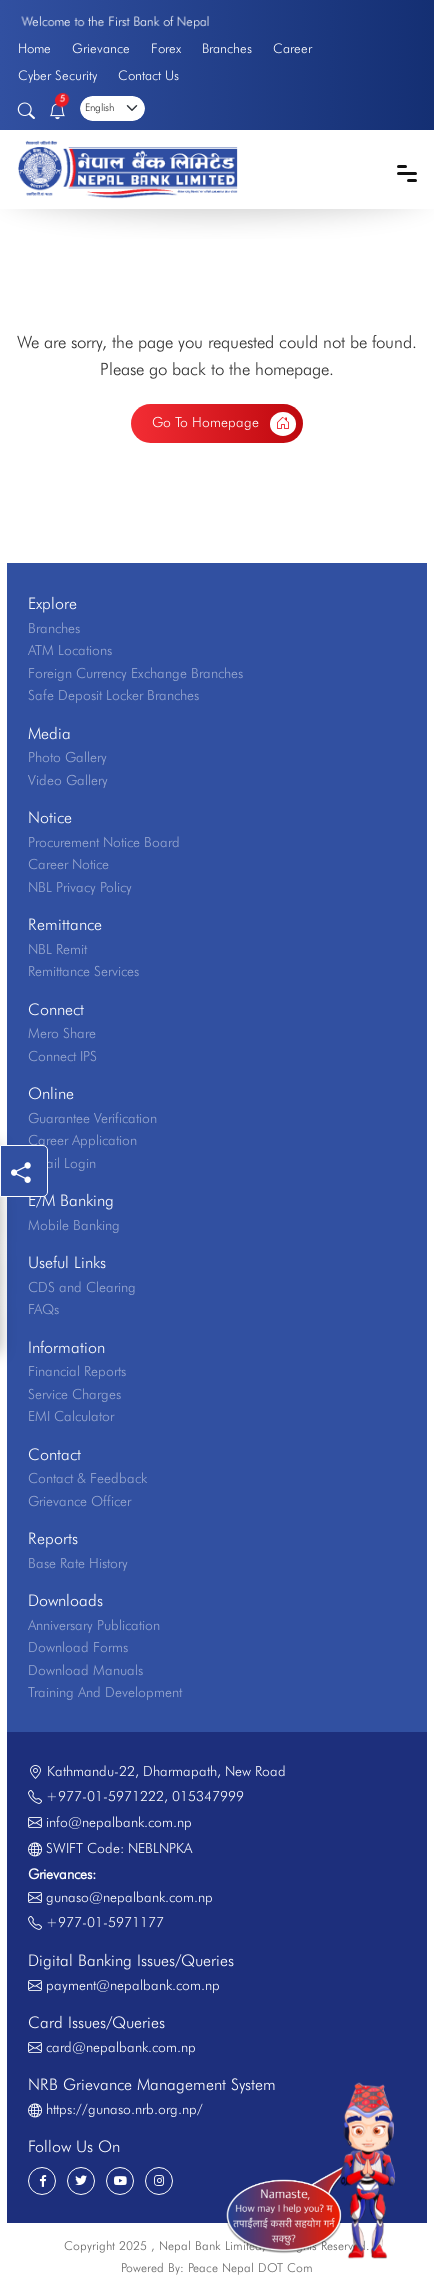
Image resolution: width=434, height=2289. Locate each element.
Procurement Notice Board (104, 842)
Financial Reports (77, 1371)
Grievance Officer (79, 1501)
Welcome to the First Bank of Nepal (115, 20)
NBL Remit (57, 949)
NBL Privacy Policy (80, 887)
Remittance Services (83, 971)
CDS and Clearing (82, 1287)
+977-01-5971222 (105, 1796)
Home (34, 48)
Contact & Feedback (87, 1478)
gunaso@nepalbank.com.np (129, 1897)
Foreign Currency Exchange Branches (135, 673)
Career (292, 48)
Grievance (101, 48)
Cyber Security (57, 75)
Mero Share (62, 1033)
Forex (166, 48)
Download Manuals (85, 1670)
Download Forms (78, 1647)
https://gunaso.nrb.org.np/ (124, 2109)
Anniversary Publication (94, 1625)
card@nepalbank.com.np (121, 2047)
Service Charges (74, 1394)
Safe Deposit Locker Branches (113, 695)
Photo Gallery (67, 757)
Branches (227, 48)
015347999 (208, 1796)
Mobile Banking (74, 1225)
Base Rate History (78, 1563)
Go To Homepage (224, 424)
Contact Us (148, 75)
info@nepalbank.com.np (119, 1822)
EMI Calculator (71, 1416)
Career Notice (68, 864)
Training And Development (105, 1692)
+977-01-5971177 (105, 1922)
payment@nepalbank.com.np (133, 1985)
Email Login (62, 1163)
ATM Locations (70, 650)
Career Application (82, 1140)
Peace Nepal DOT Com (250, 2267)
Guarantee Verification (92, 1118)
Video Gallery (68, 780)
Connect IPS (62, 1056)
